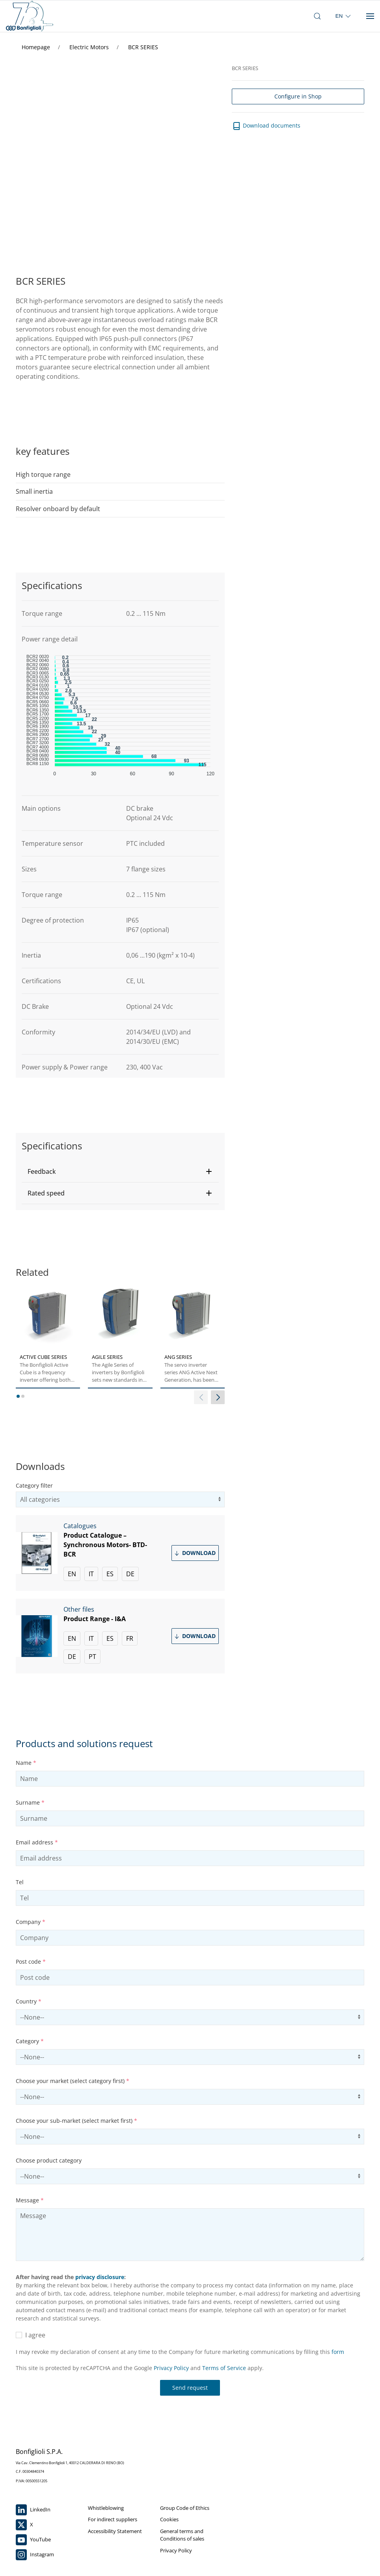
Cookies (169, 2519)
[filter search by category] (120, 1499)
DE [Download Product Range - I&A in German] (72, 1656)
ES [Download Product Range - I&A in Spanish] (110, 1638)
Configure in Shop (298, 96)
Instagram (35, 2554)
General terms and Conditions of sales (182, 2535)
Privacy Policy (171, 2368)
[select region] (343, 16)
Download (194, 1553)
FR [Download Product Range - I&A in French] (129, 1638)
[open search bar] (317, 16)
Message (30, 2200)
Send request (190, 2387)
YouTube (33, 2539)
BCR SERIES (143, 47)
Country (28, 2001)
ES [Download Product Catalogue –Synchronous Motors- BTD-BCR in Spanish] (110, 1574)
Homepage (37, 47)
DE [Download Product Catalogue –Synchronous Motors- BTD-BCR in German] (130, 1574)
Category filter (34, 1485)
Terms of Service (224, 2368)
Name (26, 1762)
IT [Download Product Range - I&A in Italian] (91, 1638)
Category (30, 2041)
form (338, 2351)
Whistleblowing (106, 2507)
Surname (30, 1802)
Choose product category (49, 2160)
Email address (37, 1842)
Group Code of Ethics (184, 2507)
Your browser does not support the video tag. (118, 153)
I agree (30, 2335)
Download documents (266, 126)
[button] (120, 1171)
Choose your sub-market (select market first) (76, 2120)
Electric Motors (89, 47)
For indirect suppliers (112, 2519)
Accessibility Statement (115, 2531)
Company (30, 1922)
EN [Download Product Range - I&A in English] (72, 1638)
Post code (31, 1961)
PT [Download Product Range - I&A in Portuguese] (92, 1656)
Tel (20, 1882)
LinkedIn (33, 2509)
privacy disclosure (99, 2277)
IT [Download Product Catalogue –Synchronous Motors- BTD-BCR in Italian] (91, 1574)
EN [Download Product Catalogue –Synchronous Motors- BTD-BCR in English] (72, 1574)
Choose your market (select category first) (72, 2081)
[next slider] (218, 1397)
